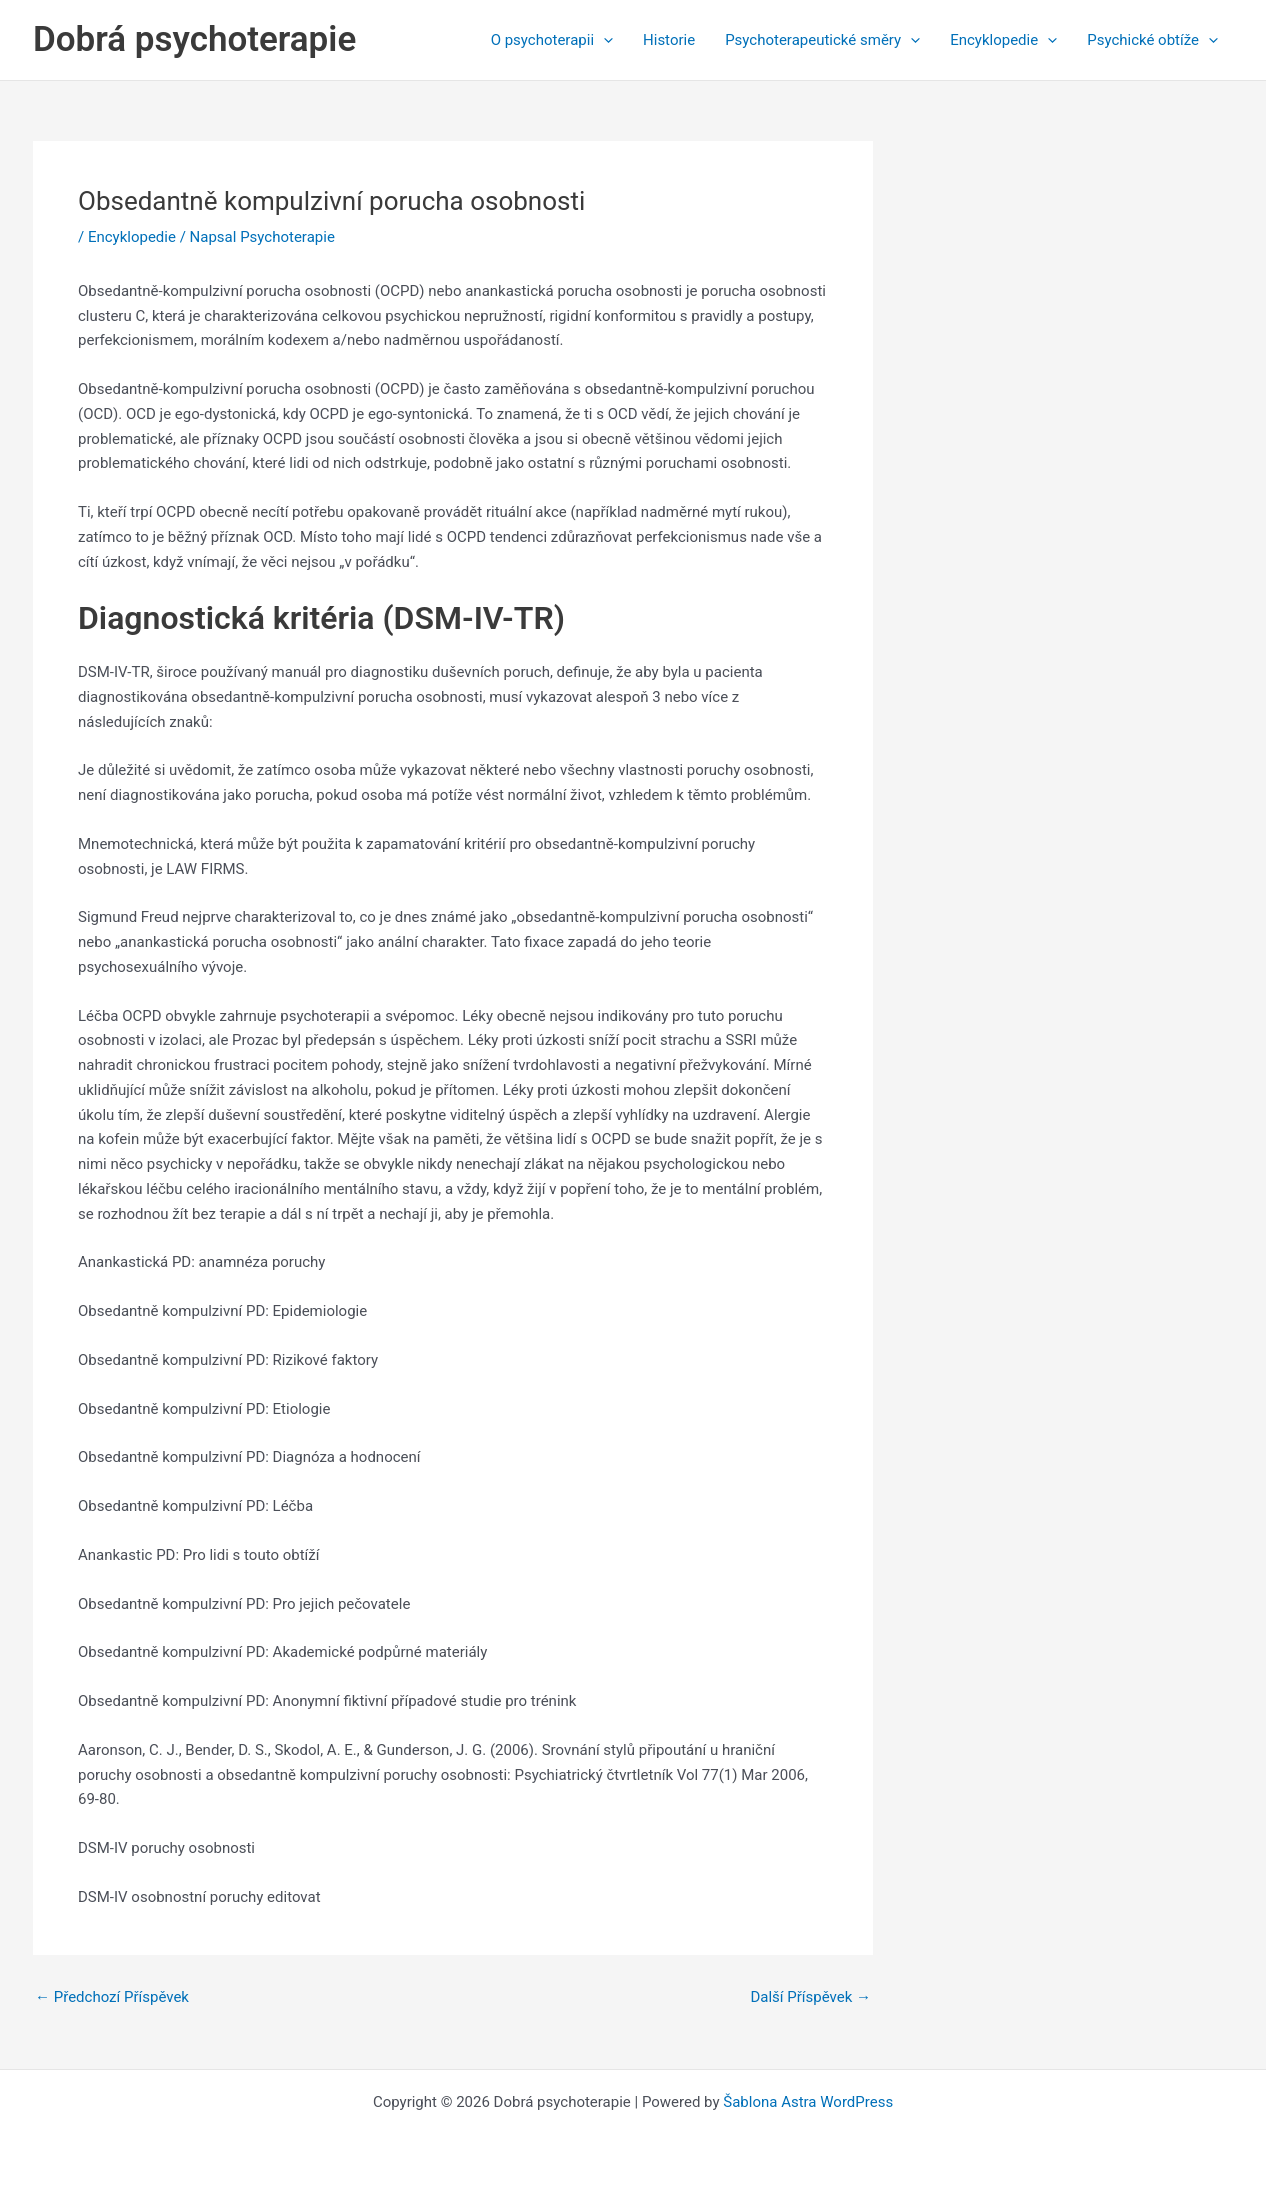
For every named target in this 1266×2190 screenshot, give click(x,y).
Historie (669, 40)
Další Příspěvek (810, 1997)
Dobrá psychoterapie (194, 39)
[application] (603, 40)
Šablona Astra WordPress (808, 2102)
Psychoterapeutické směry (822, 40)
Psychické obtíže (1152, 40)
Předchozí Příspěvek (112, 1997)
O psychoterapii (552, 40)
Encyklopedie (1003, 40)
